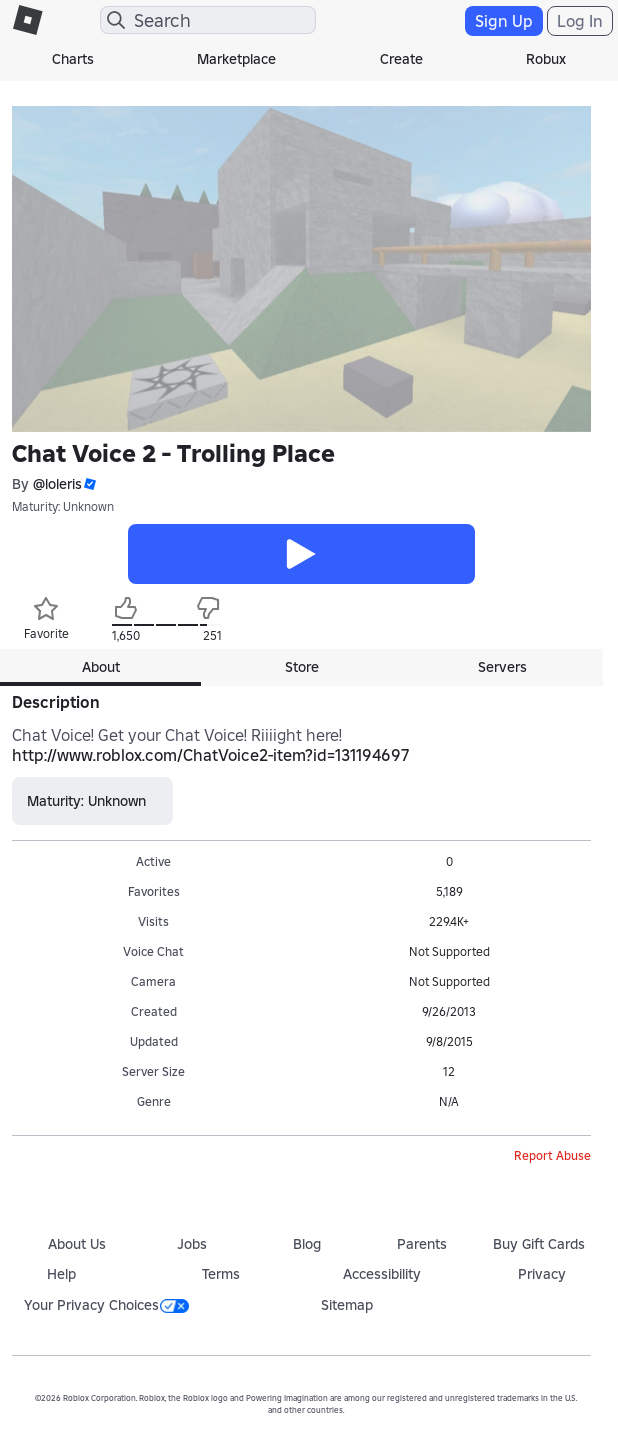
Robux (546, 59)
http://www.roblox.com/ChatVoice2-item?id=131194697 (211, 755)
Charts (73, 59)
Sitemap (347, 1305)
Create (401, 59)
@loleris (57, 484)
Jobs (192, 1244)
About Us (77, 1244)
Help (61, 1274)
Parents (422, 1244)
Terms (221, 1274)
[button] (89, 484)
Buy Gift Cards (539, 1244)
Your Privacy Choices (106, 1305)
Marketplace (236, 59)
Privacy (542, 1274)
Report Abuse (552, 1155)
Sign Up (504, 21)
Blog (307, 1244)
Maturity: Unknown (63, 506)
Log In (580, 21)
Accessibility (382, 1274)
